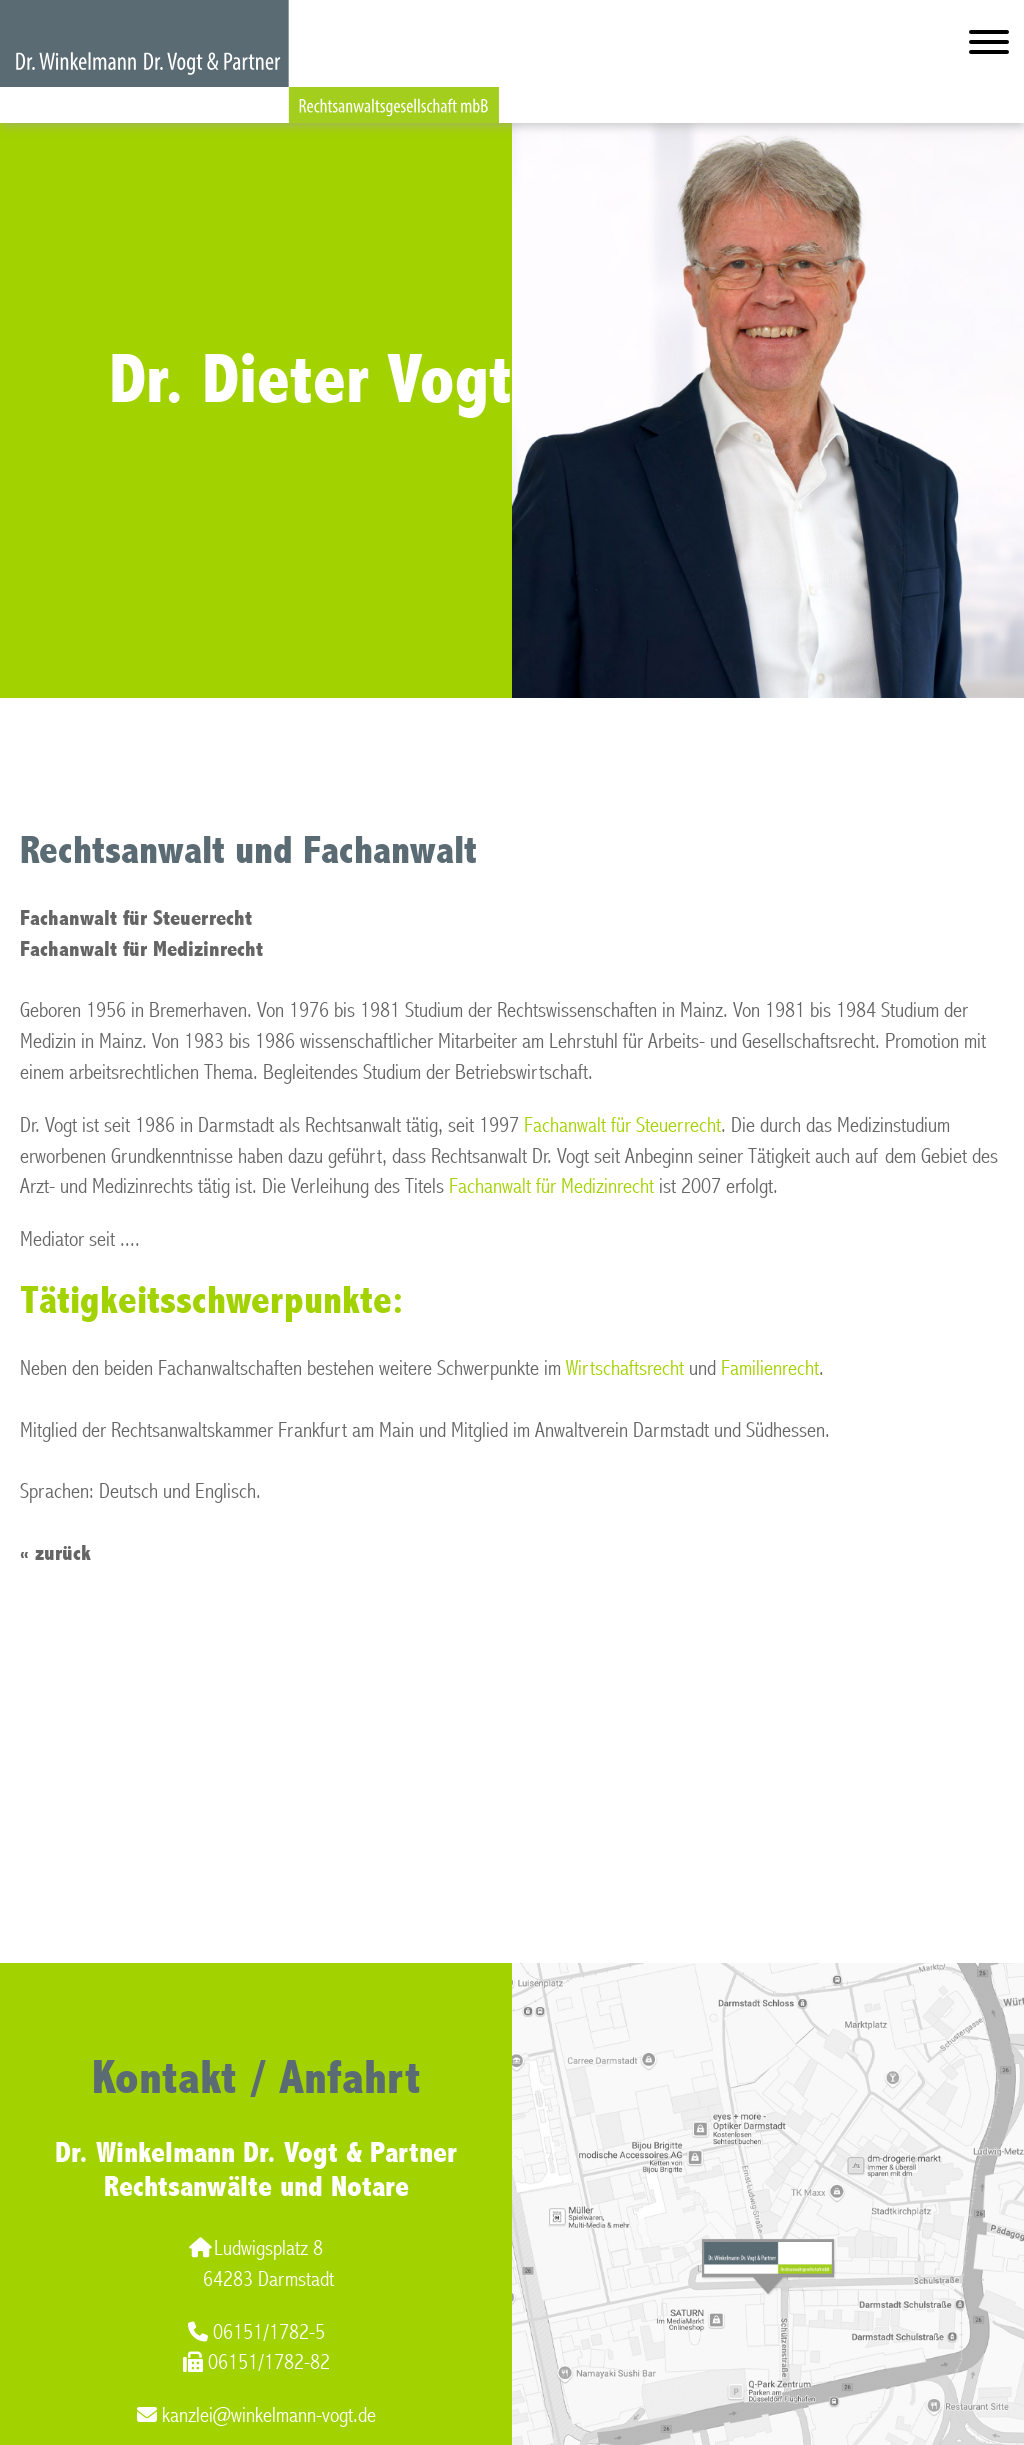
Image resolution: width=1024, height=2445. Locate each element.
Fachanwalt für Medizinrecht (551, 1186)
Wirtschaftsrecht (625, 1368)
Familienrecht (770, 1368)
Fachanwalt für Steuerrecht (622, 1125)
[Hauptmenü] (989, 46)
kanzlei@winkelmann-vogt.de (256, 2415)
